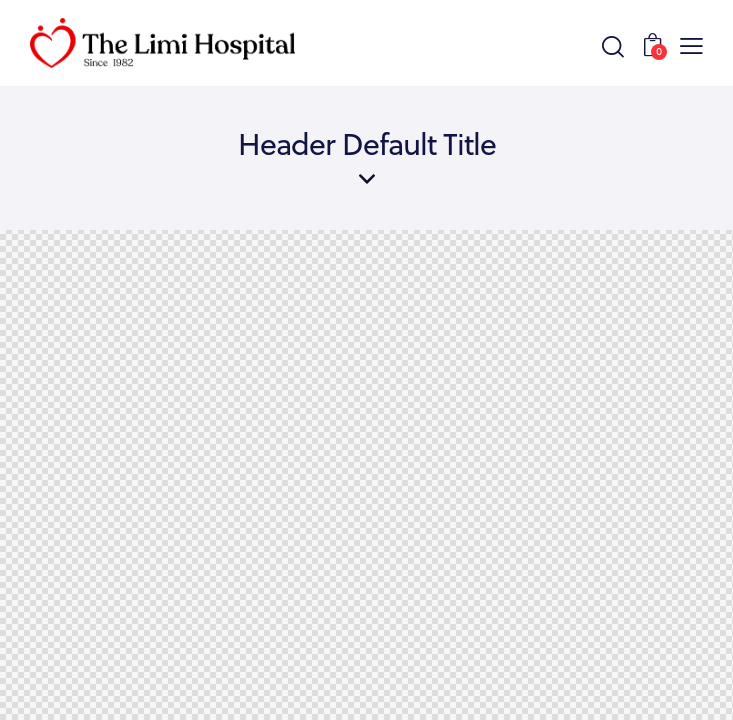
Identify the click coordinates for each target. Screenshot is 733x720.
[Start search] (612, 46)
